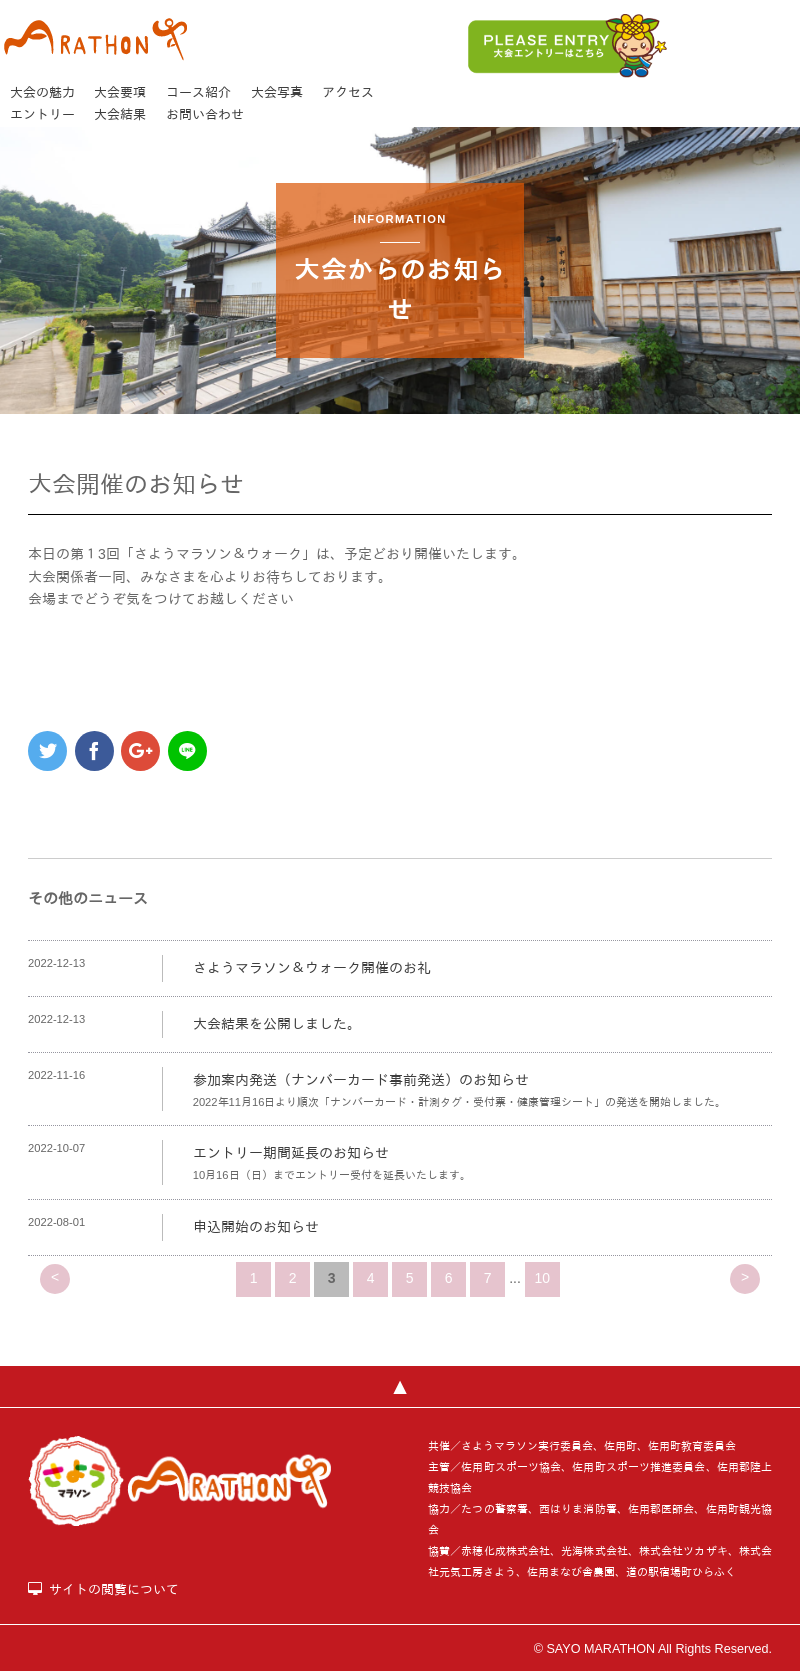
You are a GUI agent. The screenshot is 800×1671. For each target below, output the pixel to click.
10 (543, 1278)
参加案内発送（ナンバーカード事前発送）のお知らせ (361, 1080)
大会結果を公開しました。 (277, 1024)
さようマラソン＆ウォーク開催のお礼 (312, 968)
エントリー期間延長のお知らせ (291, 1153)
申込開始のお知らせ (256, 1227)
